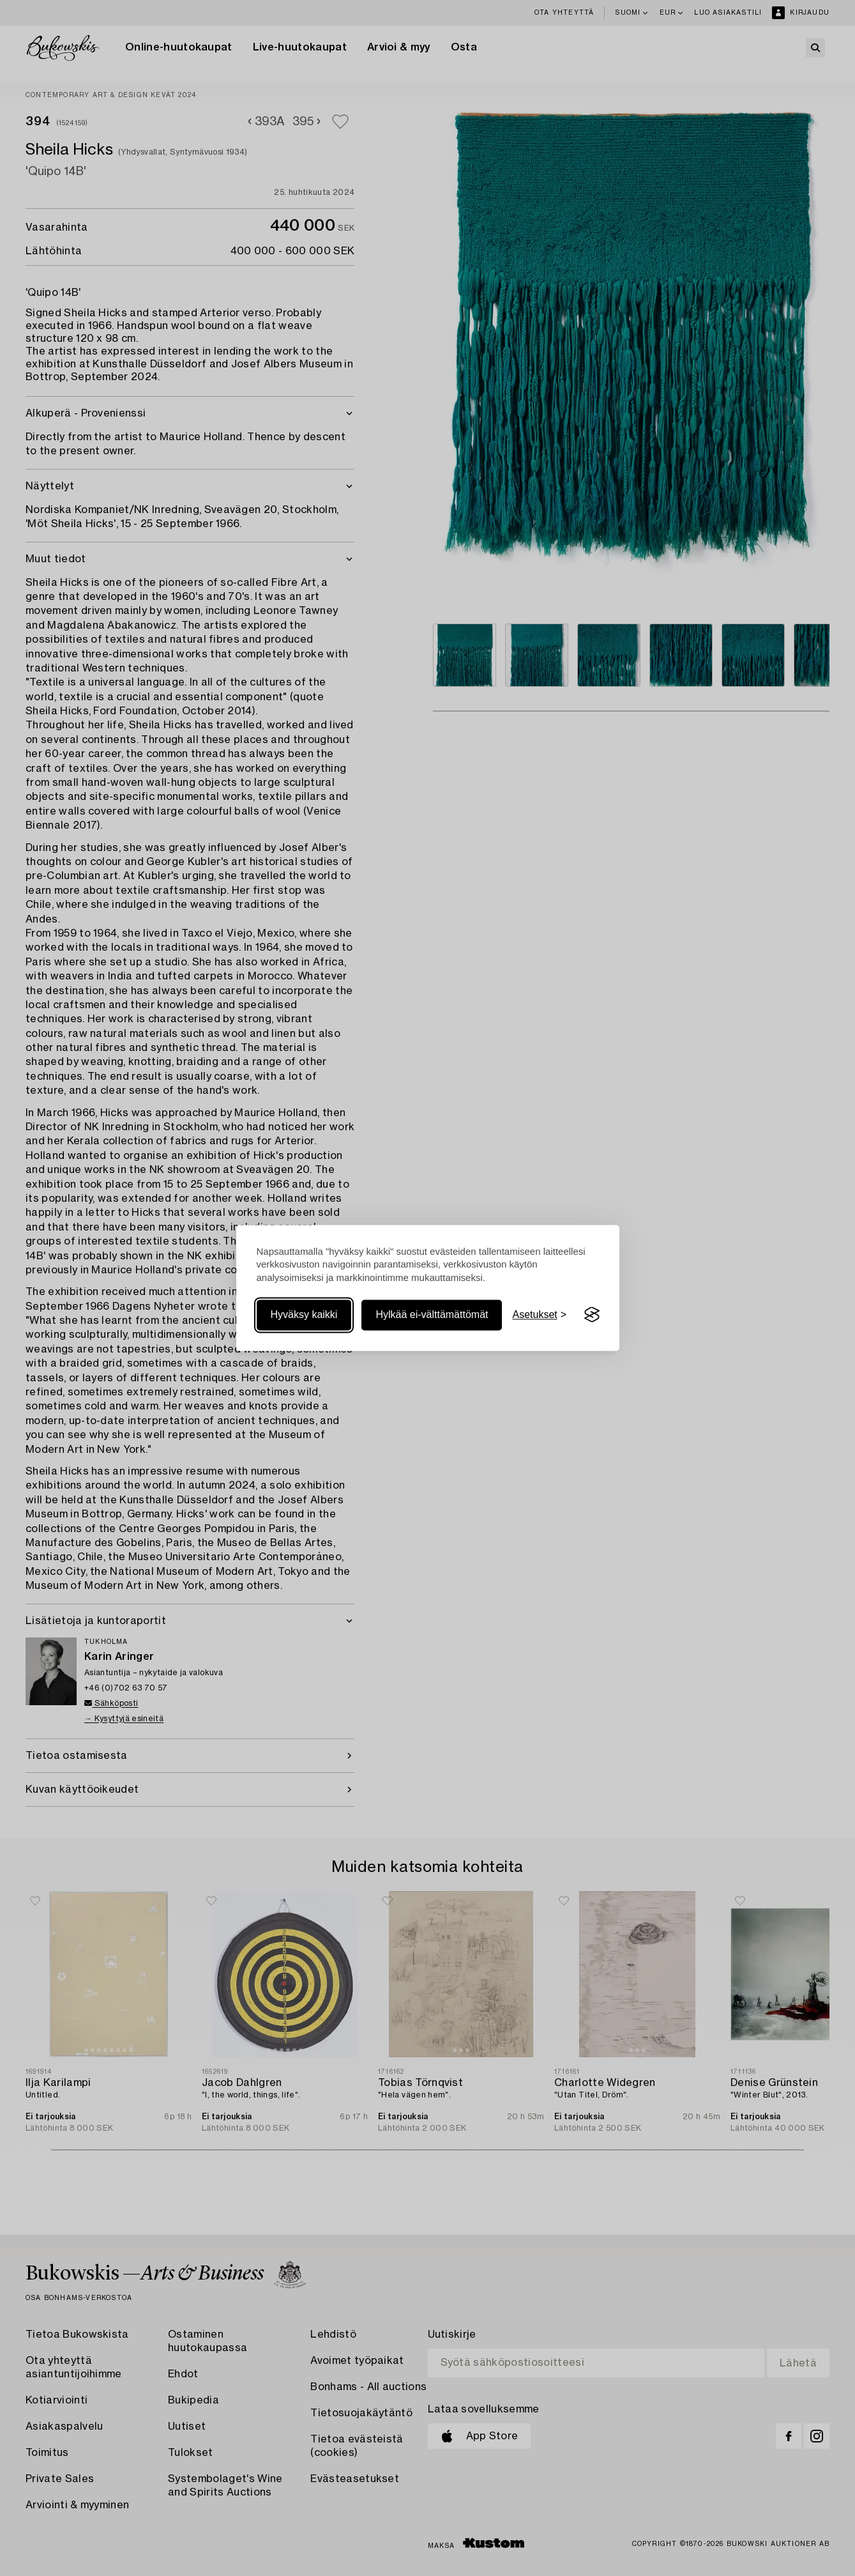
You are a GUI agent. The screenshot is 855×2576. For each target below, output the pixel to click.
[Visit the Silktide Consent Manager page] (592, 1315)
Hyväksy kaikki (304, 1314)
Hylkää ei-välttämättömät (431, 1314)
